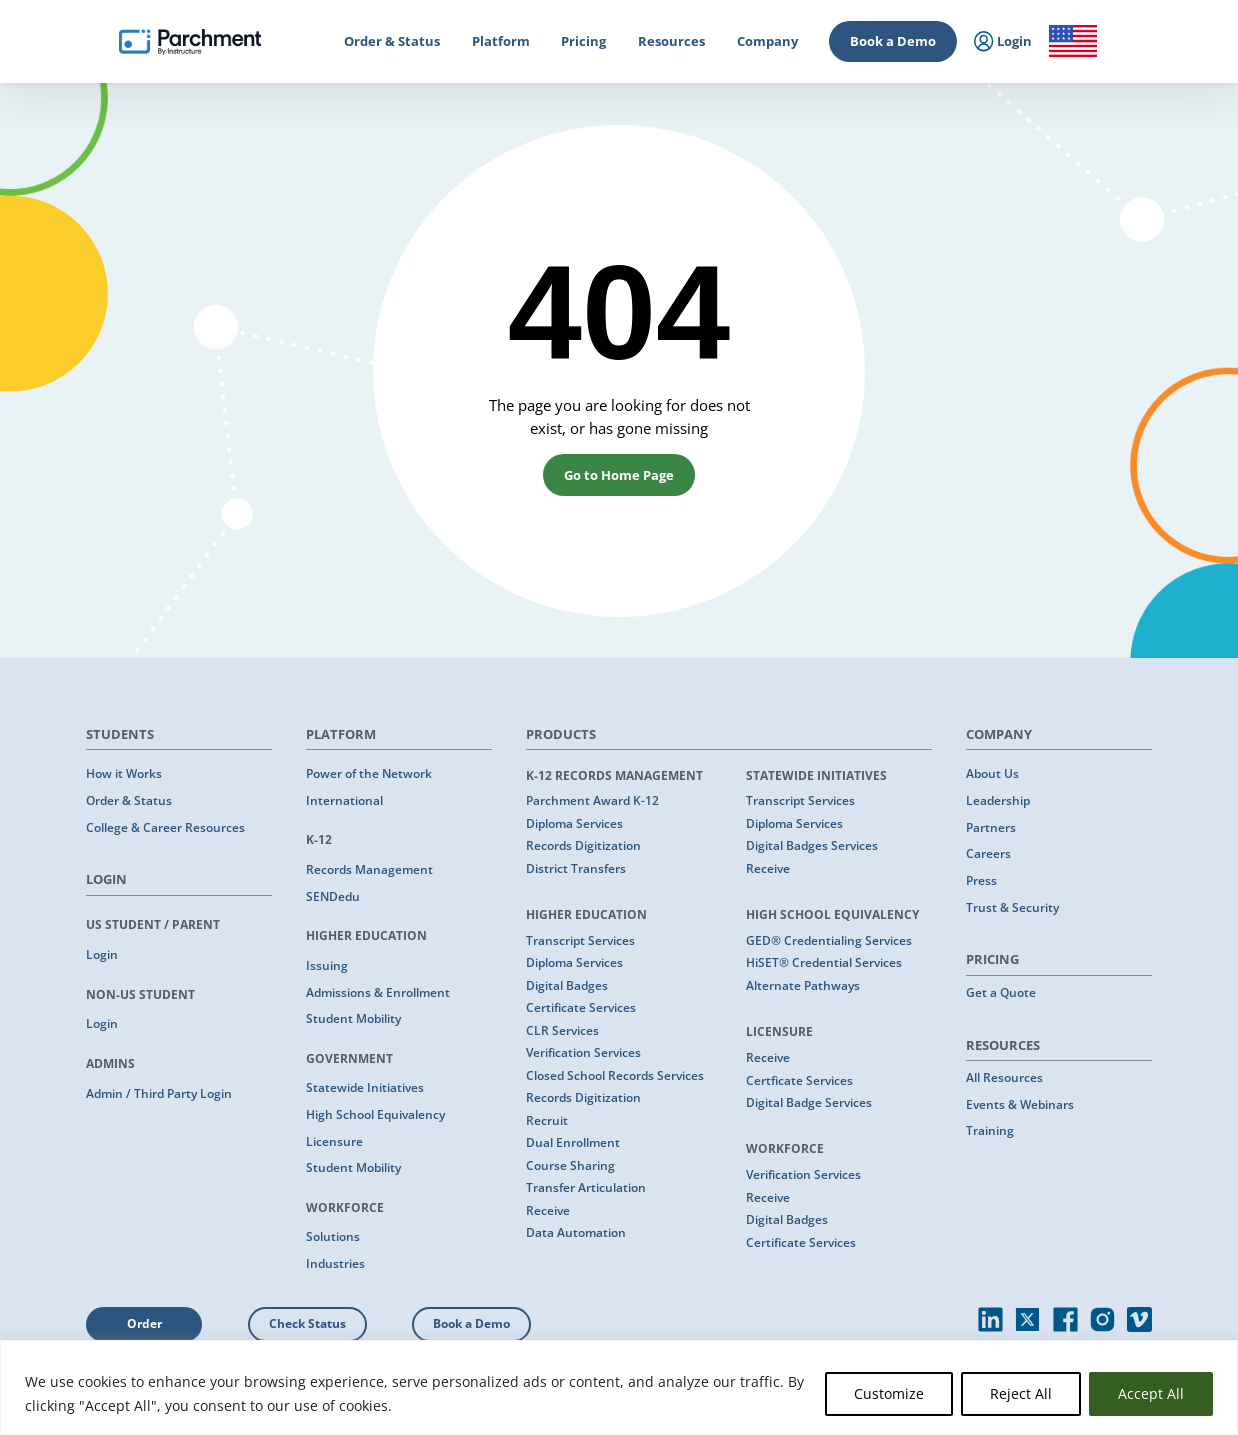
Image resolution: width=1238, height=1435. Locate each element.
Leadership (998, 800)
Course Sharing (570, 1165)
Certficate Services (799, 1080)
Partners (991, 827)
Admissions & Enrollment (378, 992)
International (344, 800)
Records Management (369, 869)
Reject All (1021, 1393)
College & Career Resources (165, 827)
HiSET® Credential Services (824, 962)
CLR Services (562, 1030)
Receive (548, 1210)
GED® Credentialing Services (829, 940)
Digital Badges (567, 985)
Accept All (1151, 1393)
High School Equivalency (375, 1114)
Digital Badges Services (812, 845)
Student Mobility (353, 1018)
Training (990, 1130)
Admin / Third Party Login (159, 1093)
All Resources (1004, 1077)
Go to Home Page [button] (619, 475)
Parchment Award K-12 (592, 800)
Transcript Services (580, 940)
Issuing (327, 965)
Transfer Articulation (586, 1187)
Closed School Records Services (615, 1075)
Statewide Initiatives (365, 1087)
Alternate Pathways (803, 985)
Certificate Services (581, 1007)
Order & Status (129, 800)
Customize (889, 1393)
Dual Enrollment (573, 1142)
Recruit (547, 1120)
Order (144, 1323)
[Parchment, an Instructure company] (190, 42)
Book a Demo (893, 41)
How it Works (124, 773)
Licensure (334, 1141)
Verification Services (583, 1052)
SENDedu (333, 896)
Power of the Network (369, 773)
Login (102, 954)
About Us (992, 773)
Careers (988, 853)
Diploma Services (574, 823)
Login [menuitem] (1003, 42)
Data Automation (576, 1232)
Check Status (307, 1323)
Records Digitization (583, 845)
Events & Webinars (1020, 1104)
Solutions (333, 1236)
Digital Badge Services (809, 1102)
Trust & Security (1012, 907)
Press (981, 880)
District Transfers (576, 868)
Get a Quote (1001, 992)
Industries (335, 1263)
